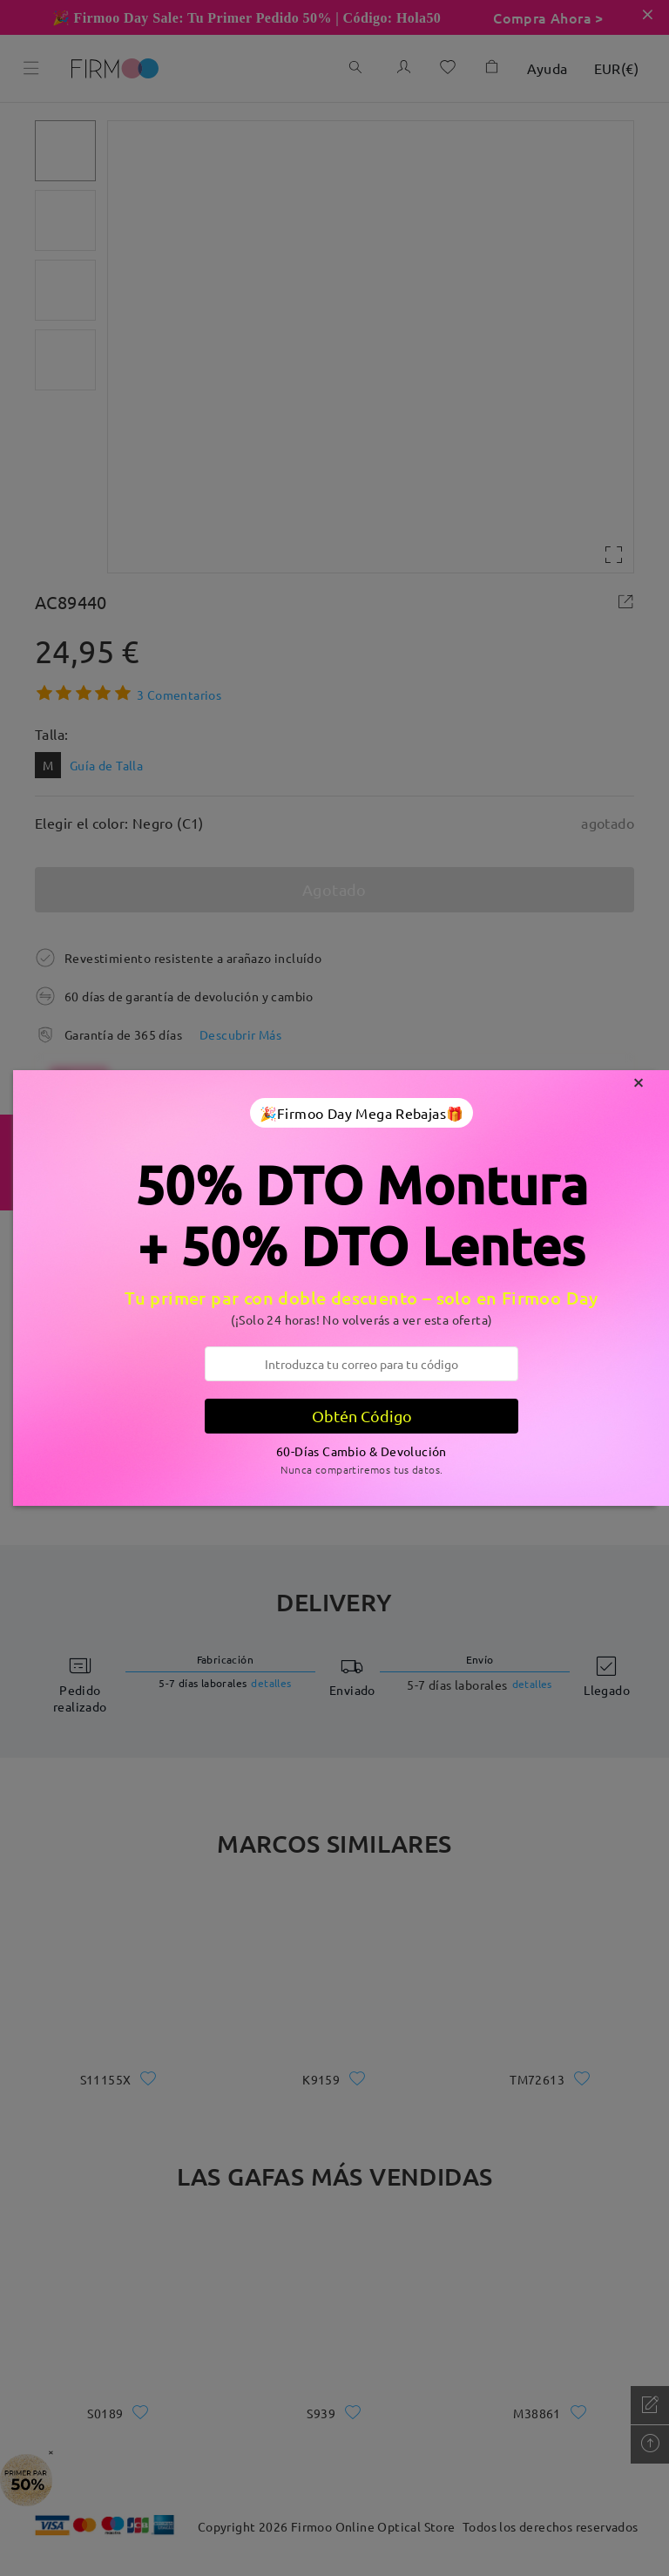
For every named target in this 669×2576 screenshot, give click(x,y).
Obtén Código (362, 1416)
